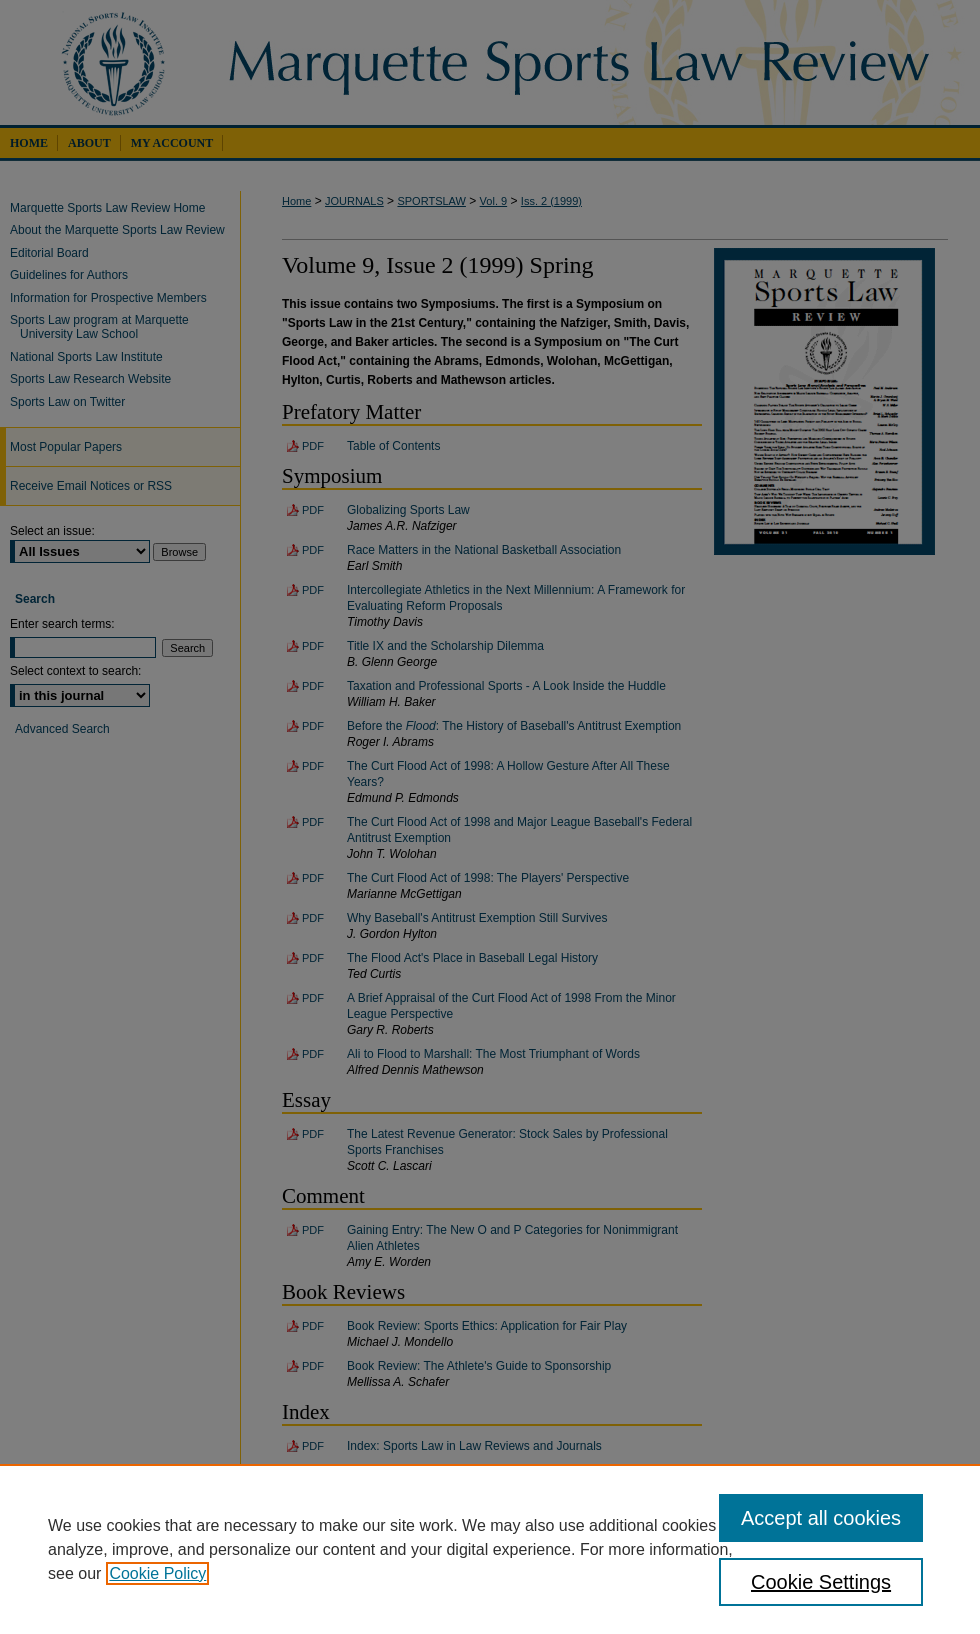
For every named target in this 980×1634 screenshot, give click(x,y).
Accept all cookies (821, 1518)
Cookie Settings (821, 1582)
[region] (490, 1549)
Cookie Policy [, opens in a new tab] (157, 1573)
